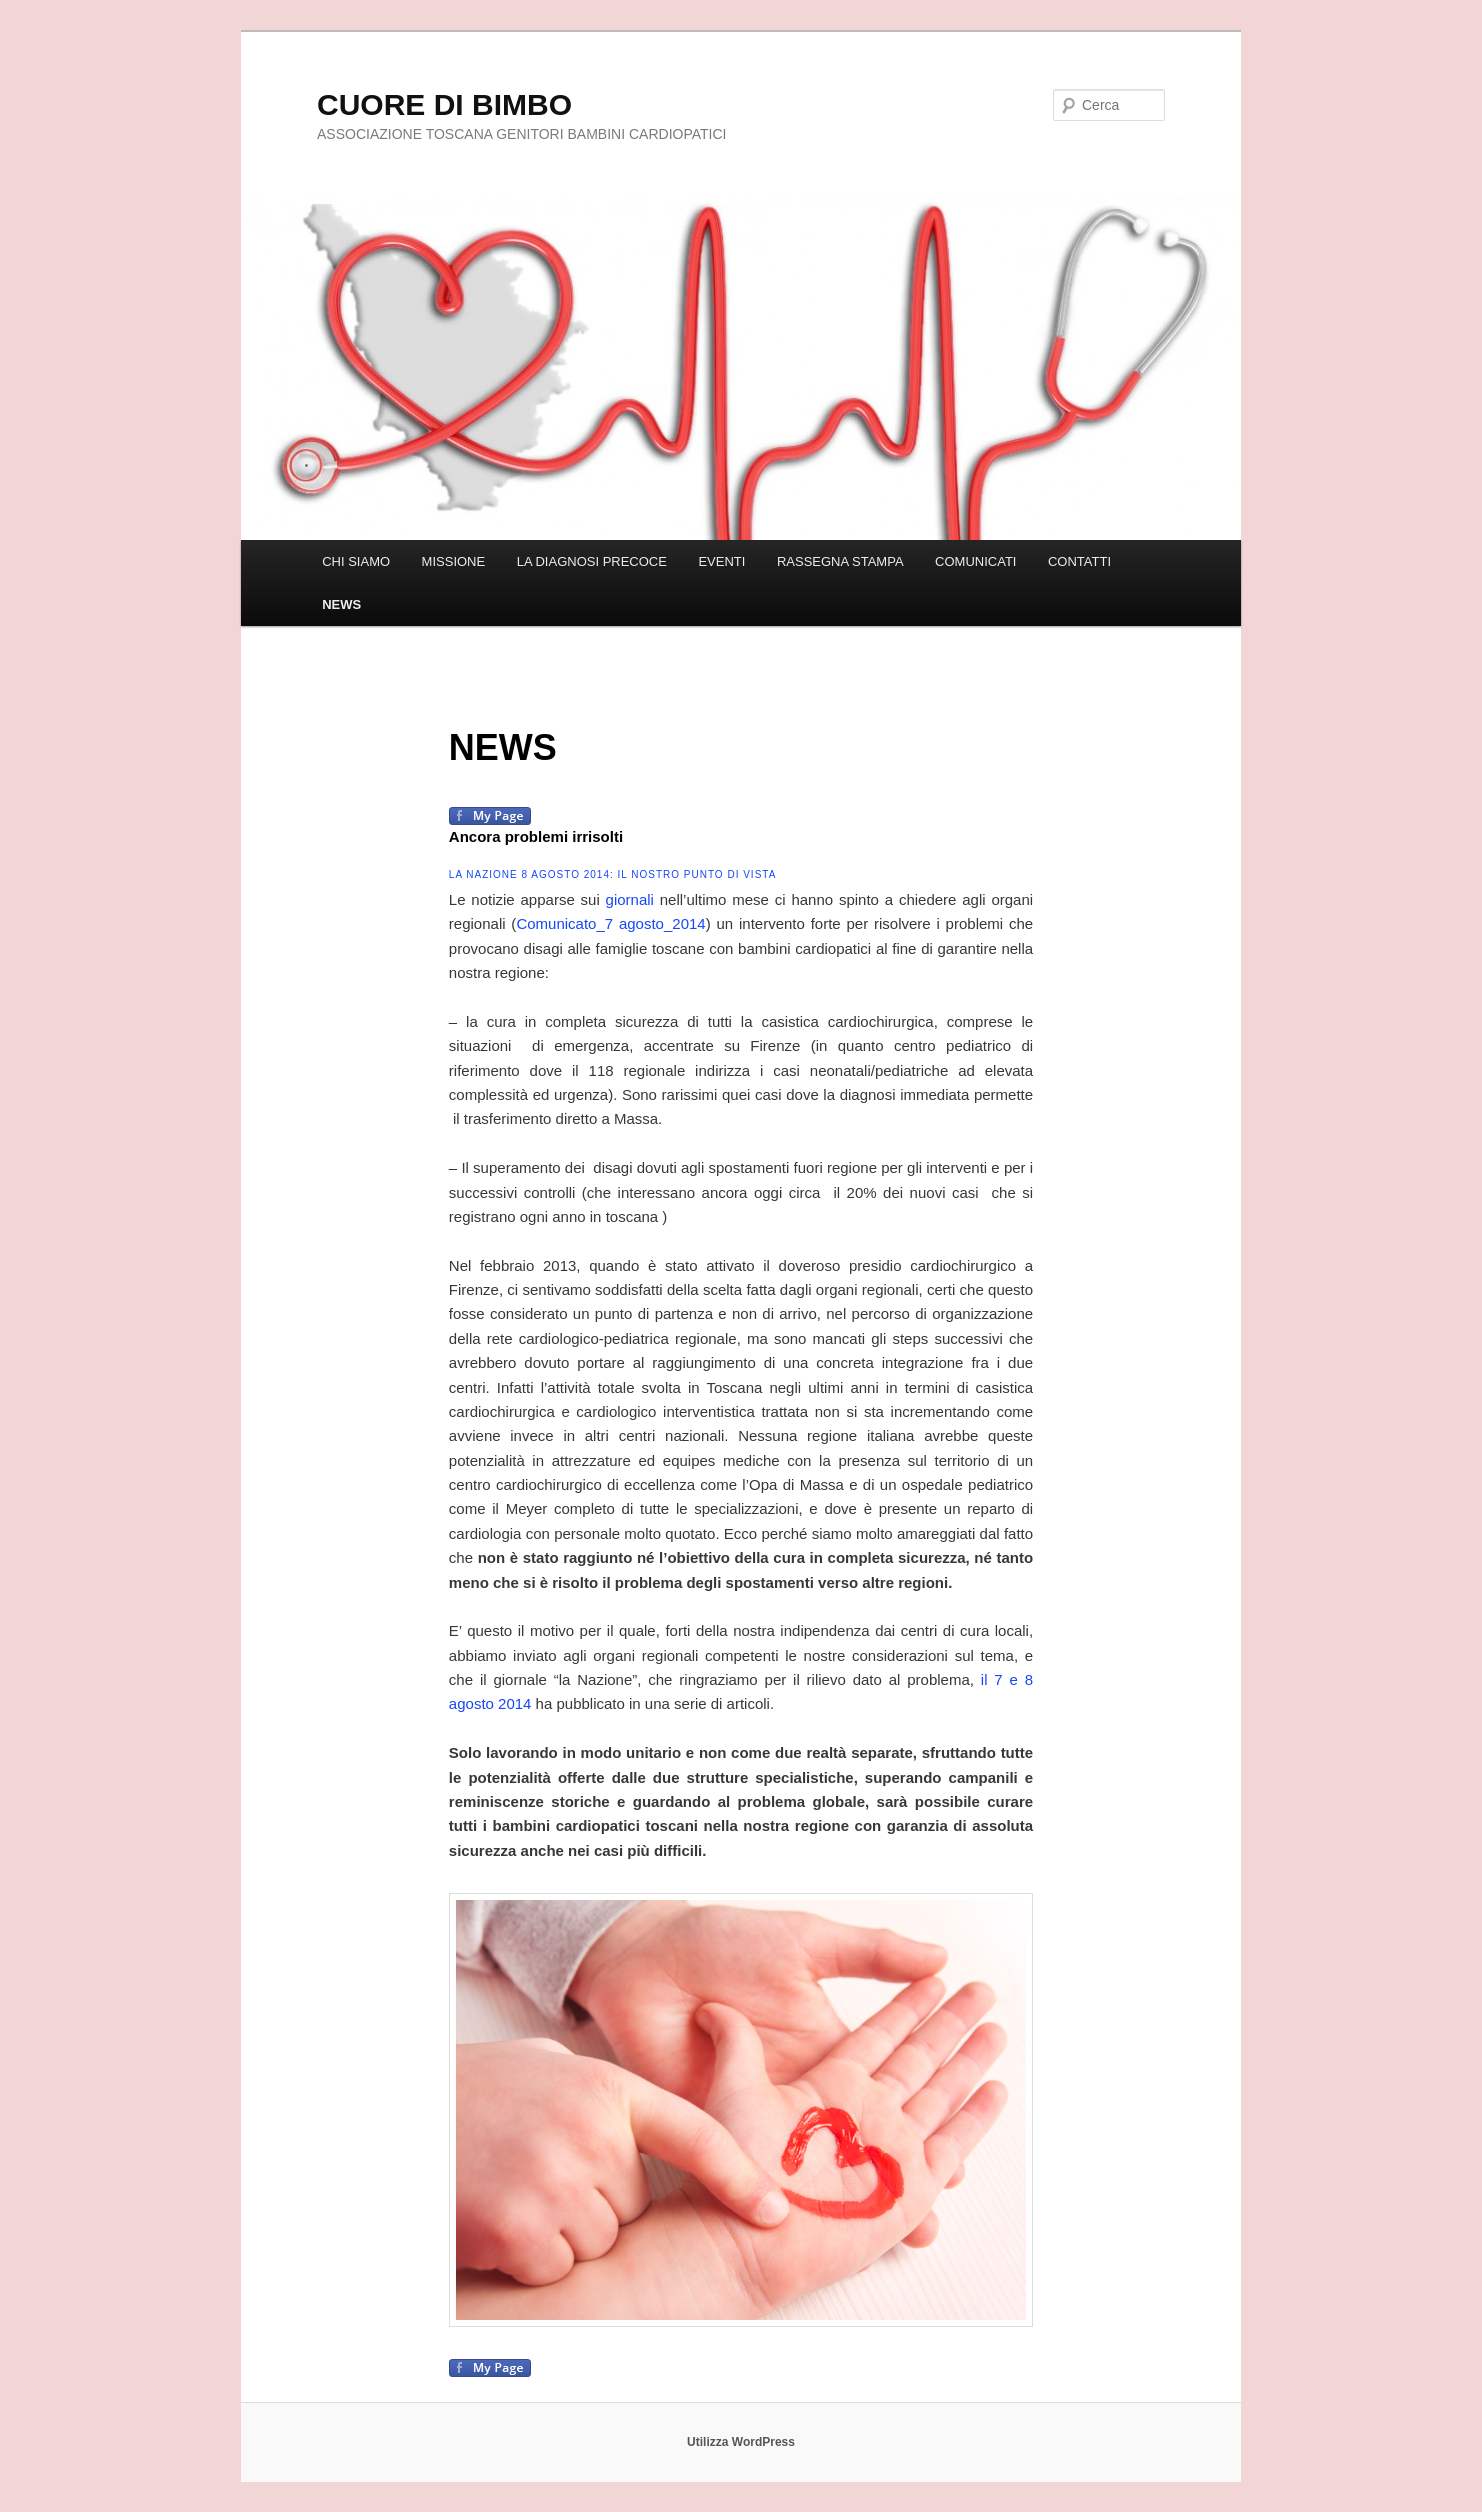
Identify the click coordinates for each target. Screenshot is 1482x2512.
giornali (630, 899)
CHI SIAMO (356, 561)
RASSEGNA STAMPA (840, 561)
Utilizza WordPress (741, 2442)
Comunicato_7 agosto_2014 (610, 923)
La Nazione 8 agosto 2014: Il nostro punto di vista (613, 874)
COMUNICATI (975, 561)
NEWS (341, 604)
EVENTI (721, 561)
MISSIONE (454, 561)
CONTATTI (1079, 561)
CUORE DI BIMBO (444, 104)
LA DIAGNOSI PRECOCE (592, 561)
